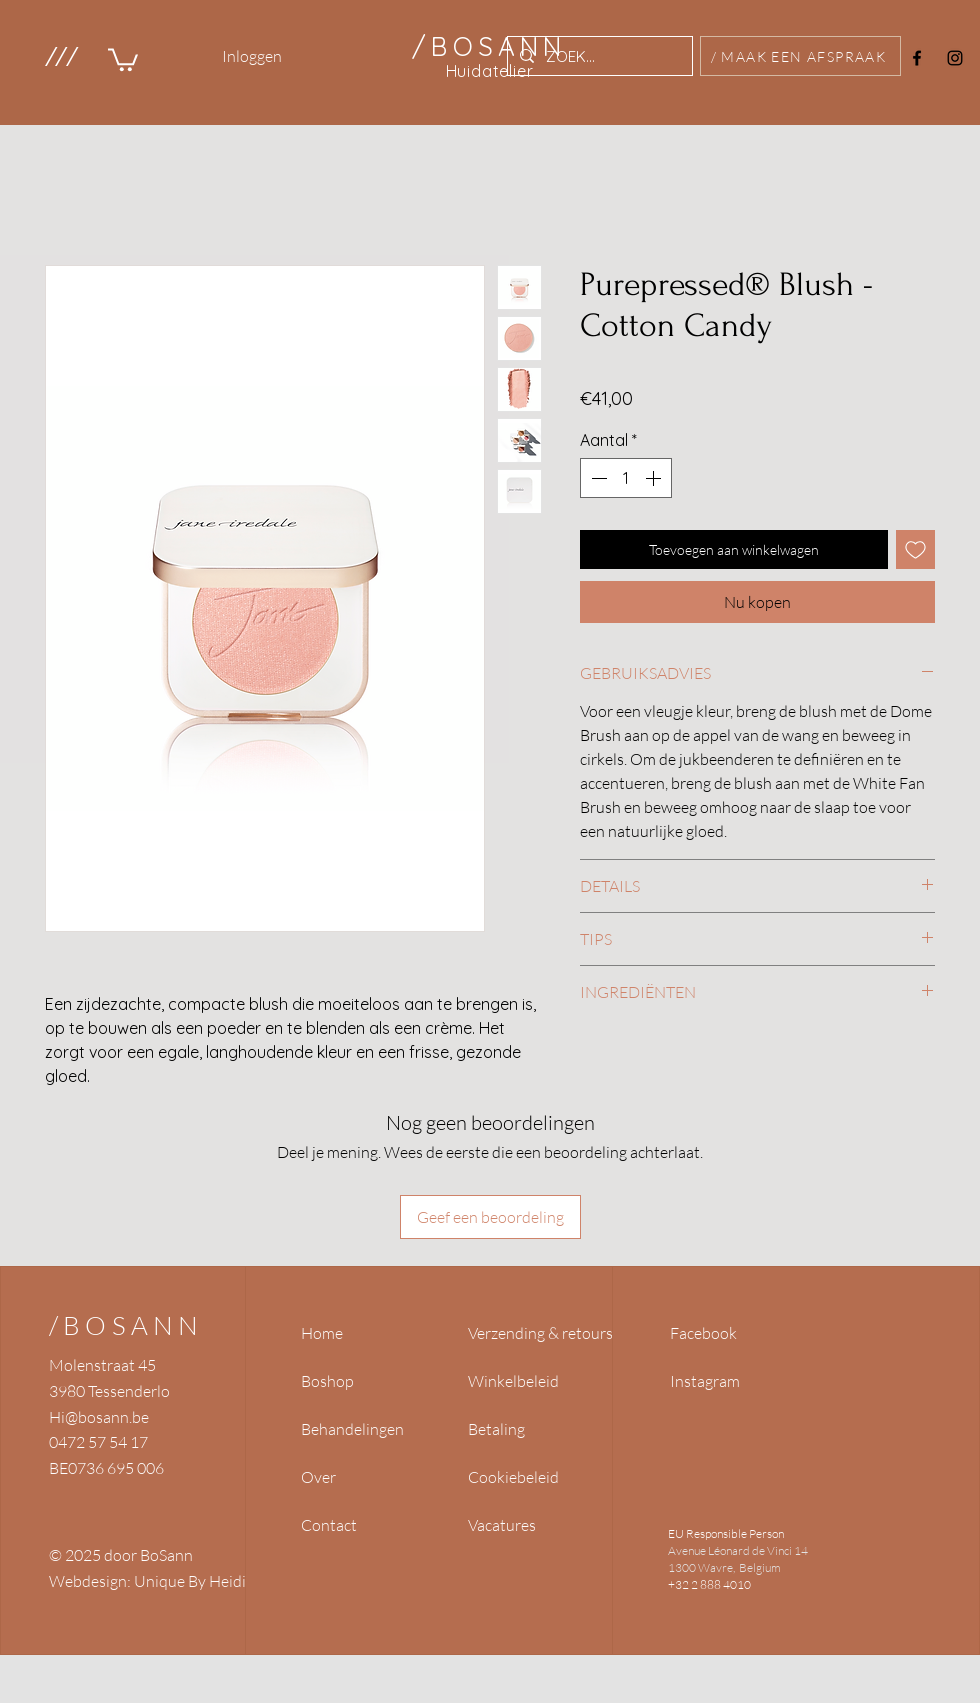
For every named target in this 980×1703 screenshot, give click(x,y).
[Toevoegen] (915, 549)
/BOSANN (126, 1325)
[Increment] (655, 478)
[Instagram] (955, 58)
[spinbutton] (626, 478)
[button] (60, 56)
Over (318, 1477)
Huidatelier (490, 71)
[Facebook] (917, 58)
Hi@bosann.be (99, 1417)
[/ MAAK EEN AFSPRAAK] (800, 56)
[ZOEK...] (598, 56)
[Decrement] (597, 478)
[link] (123, 58)
